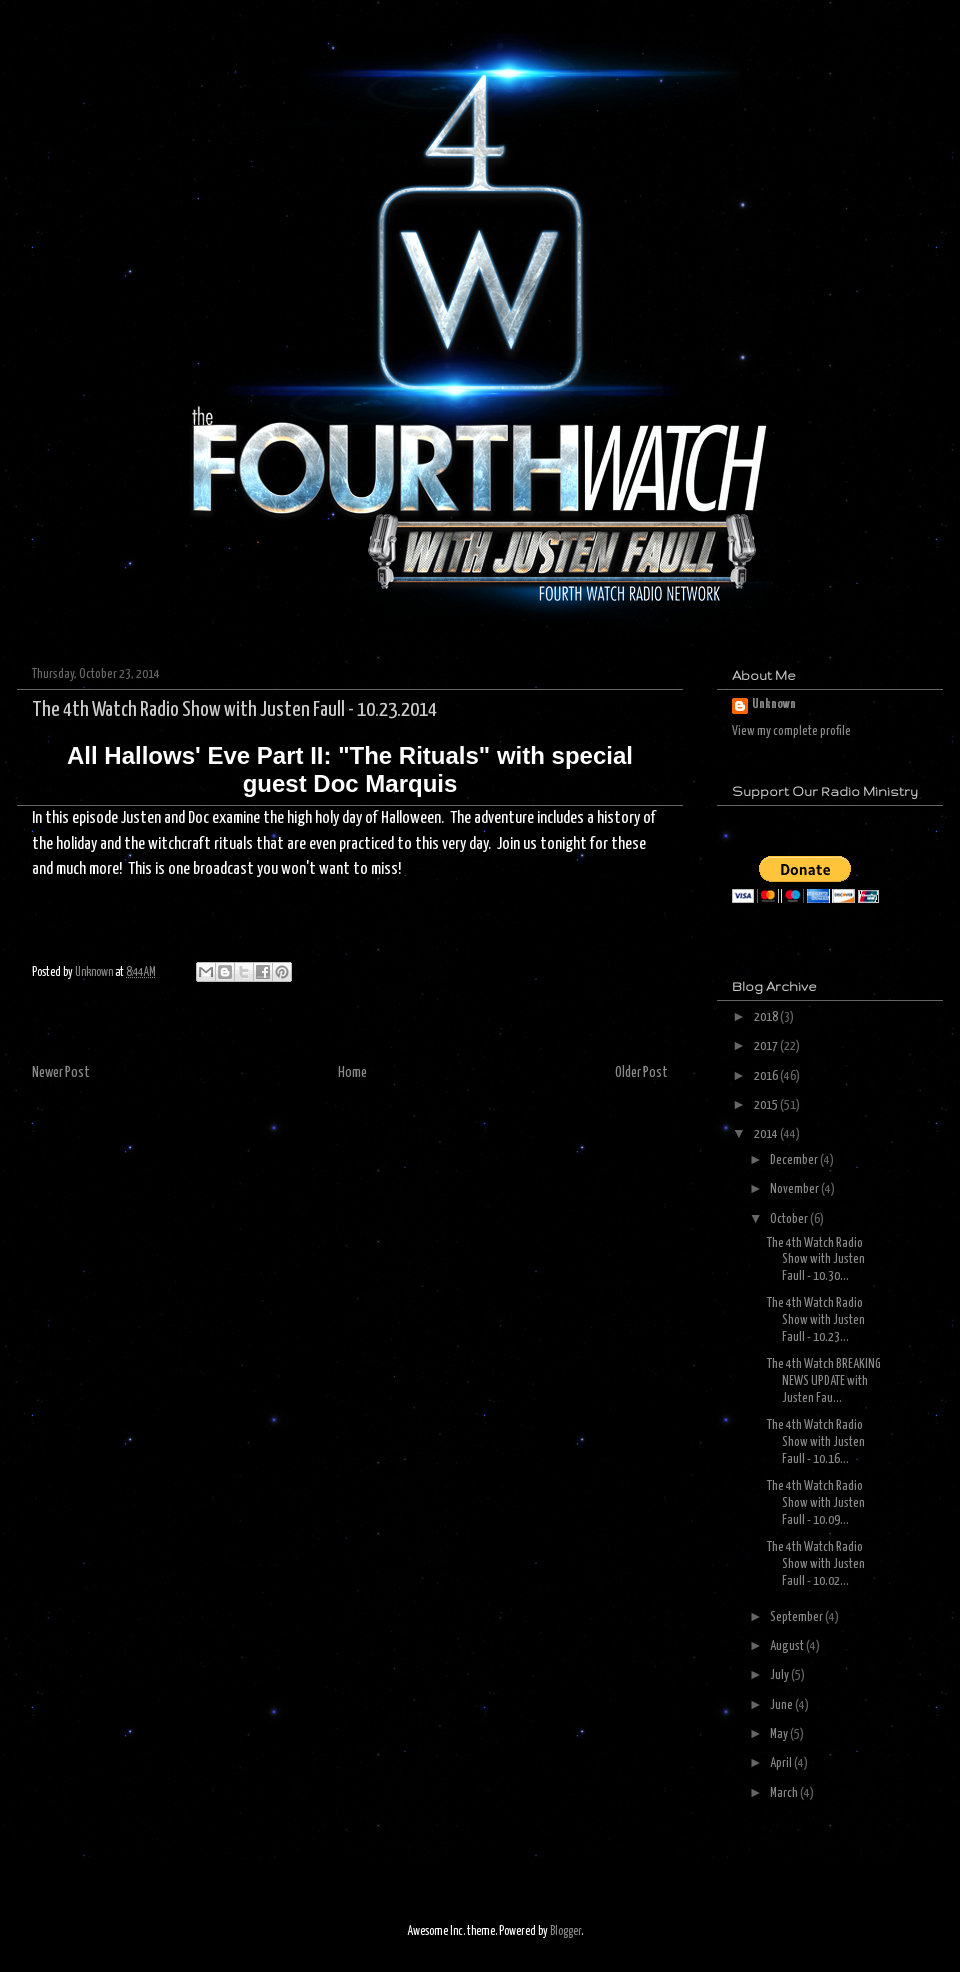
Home (352, 1073)
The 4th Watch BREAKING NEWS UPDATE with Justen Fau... (824, 1381)
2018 (767, 1017)
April (782, 1763)
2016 (767, 1076)
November (795, 1189)
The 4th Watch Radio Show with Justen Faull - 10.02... (816, 1564)
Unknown (774, 704)
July (780, 1675)
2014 (767, 1134)
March (785, 1793)
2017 (767, 1046)
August (788, 1646)
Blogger (565, 1931)
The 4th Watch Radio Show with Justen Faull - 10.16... (816, 1442)
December (795, 1160)
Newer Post (61, 1073)
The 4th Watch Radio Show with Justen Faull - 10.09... (816, 1503)
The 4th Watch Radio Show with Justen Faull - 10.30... (816, 1260)
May (780, 1734)
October (790, 1219)
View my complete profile (791, 731)
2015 (767, 1105)
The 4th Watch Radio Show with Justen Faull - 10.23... (816, 1320)
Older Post (641, 1073)
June (782, 1705)
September (797, 1617)
